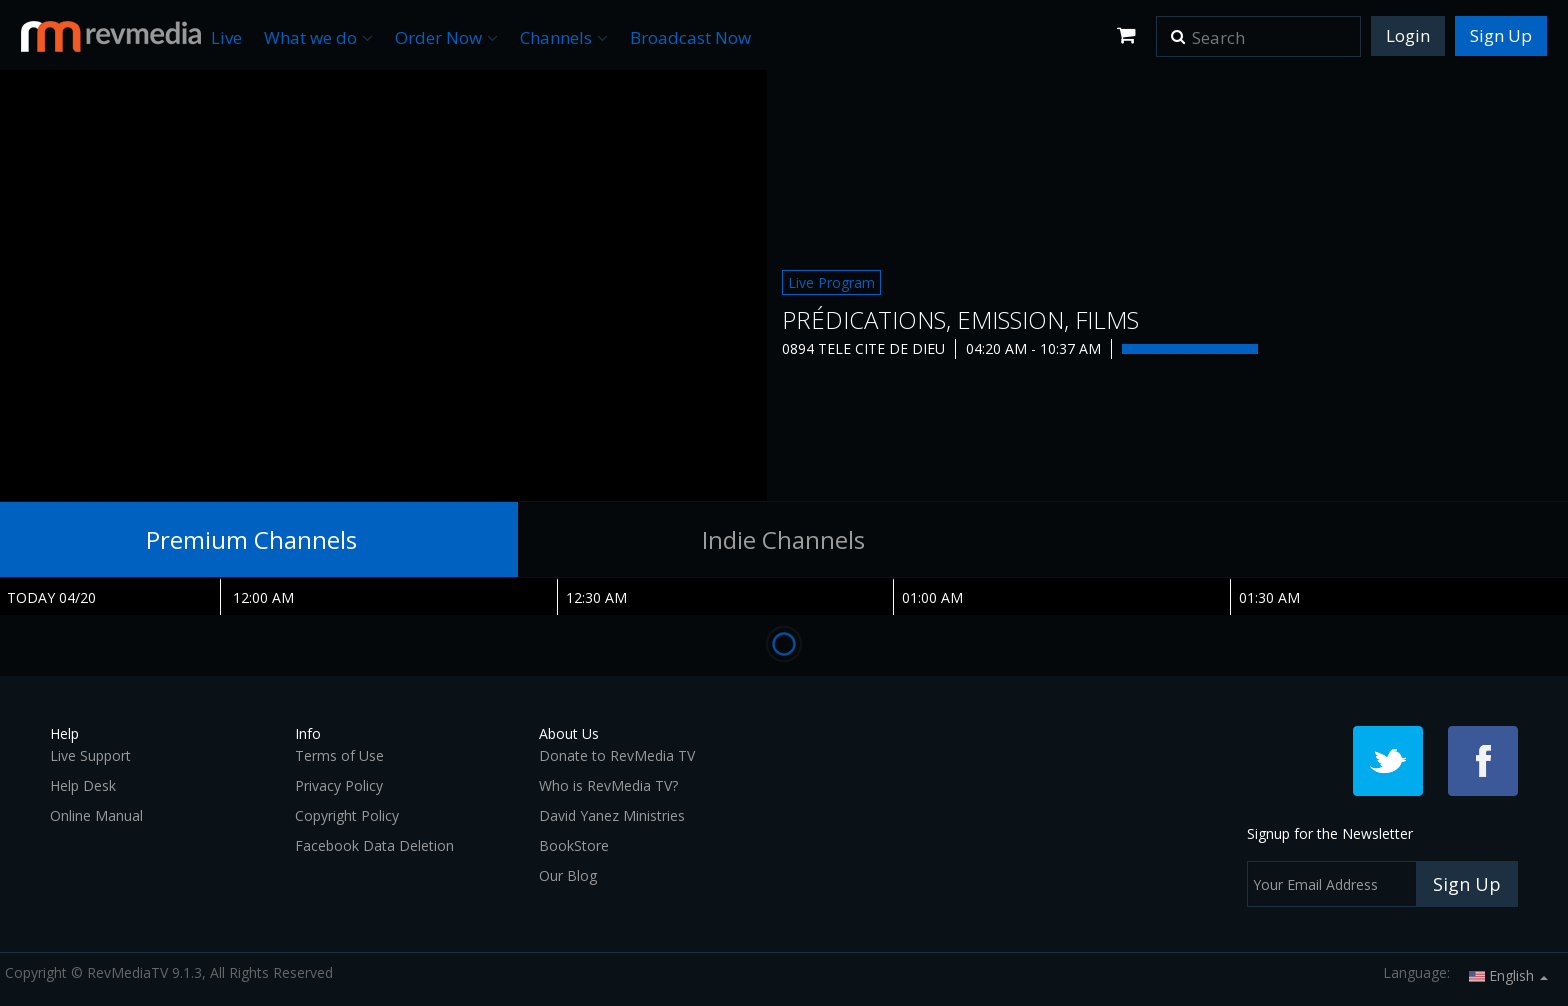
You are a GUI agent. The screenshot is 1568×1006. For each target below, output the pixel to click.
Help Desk (83, 785)
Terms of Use (339, 755)
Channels (564, 37)
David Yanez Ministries (612, 815)
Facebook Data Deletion (374, 845)
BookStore (574, 845)
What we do (318, 37)
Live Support (90, 755)
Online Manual (96, 815)
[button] (1178, 30)
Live (226, 37)
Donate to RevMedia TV (617, 755)
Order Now (446, 37)
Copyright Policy (347, 815)
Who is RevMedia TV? (608, 785)
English (1508, 975)
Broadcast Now (690, 37)
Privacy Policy (339, 785)
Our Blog (568, 875)
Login (1408, 35)
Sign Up (1501, 35)
